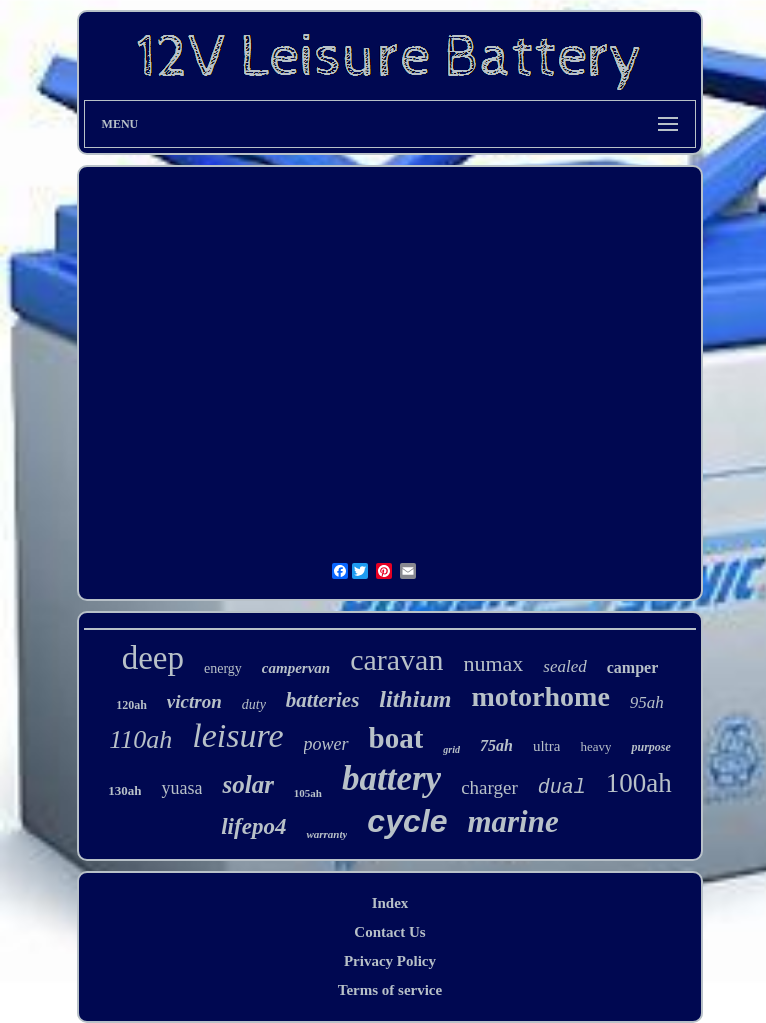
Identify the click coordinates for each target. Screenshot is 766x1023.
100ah (639, 783)
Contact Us (389, 932)
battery (391, 778)
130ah (124, 790)
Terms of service (390, 990)
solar (247, 784)
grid (451, 749)
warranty (326, 834)
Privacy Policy (390, 961)
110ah (140, 739)
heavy (595, 746)
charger (489, 787)
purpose (650, 747)
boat (396, 738)
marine (512, 821)
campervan (296, 668)
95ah (647, 702)
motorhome (540, 696)
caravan (396, 659)
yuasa (181, 788)
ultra (547, 746)
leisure (237, 735)
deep (153, 658)
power (326, 744)
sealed (564, 666)
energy (223, 668)
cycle (407, 821)
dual (562, 787)
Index (390, 903)
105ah (308, 793)
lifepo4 (253, 826)
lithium (415, 699)
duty (254, 704)
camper (633, 667)
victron (194, 701)
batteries (323, 700)
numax (493, 663)
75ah (496, 745)
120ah (131, 705)
